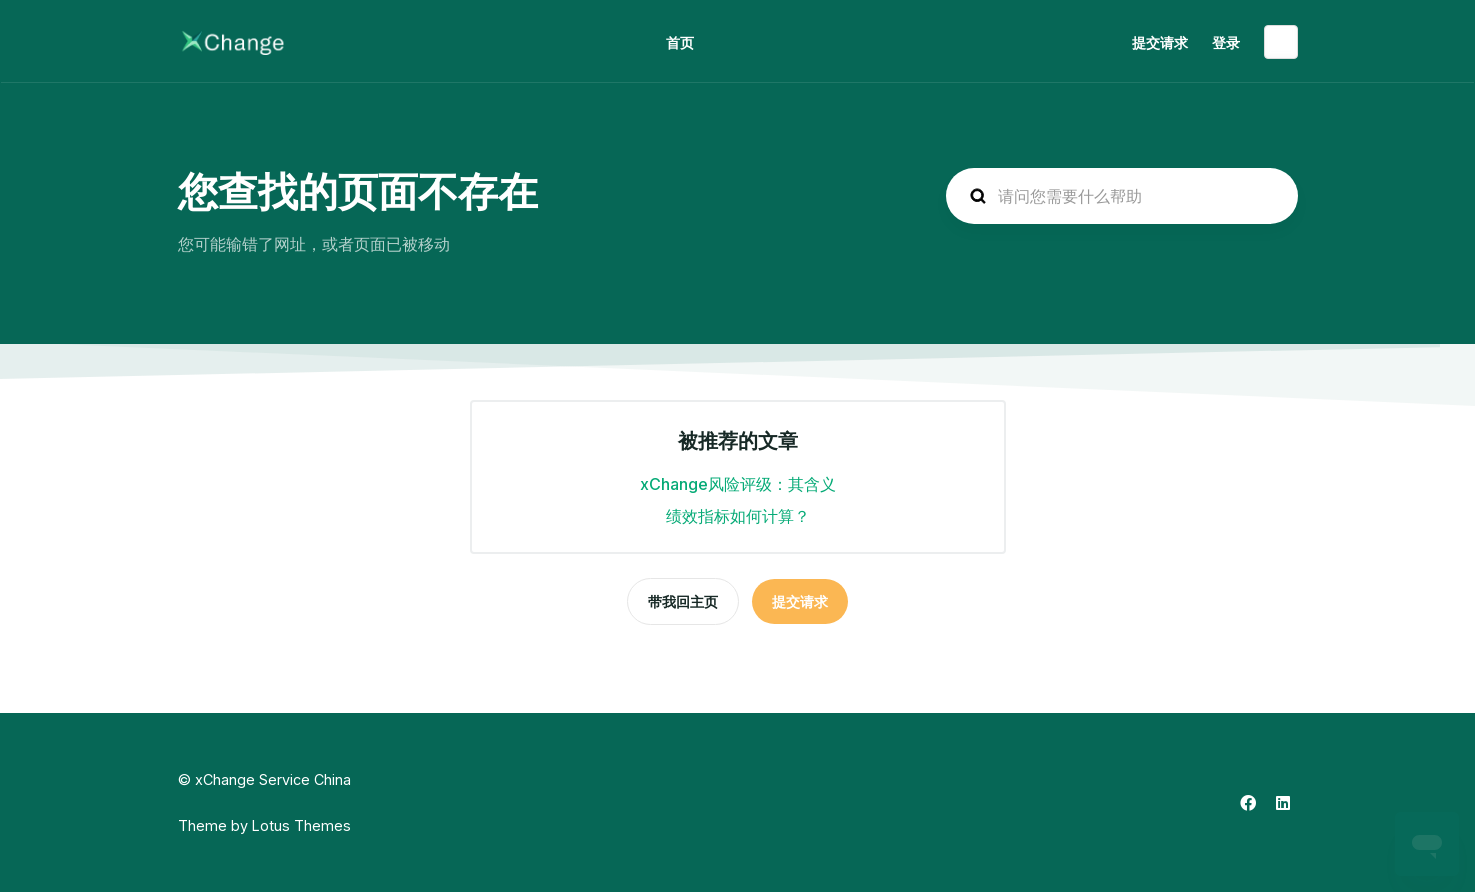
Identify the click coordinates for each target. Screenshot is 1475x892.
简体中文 (1281, 42)
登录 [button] (1226, 42)
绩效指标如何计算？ (738, 516)
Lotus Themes (301, 825)
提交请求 (1160, 42)
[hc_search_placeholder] (1122, 196)
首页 (680, 42)
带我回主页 (683, 601)
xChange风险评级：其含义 (738, 484)
